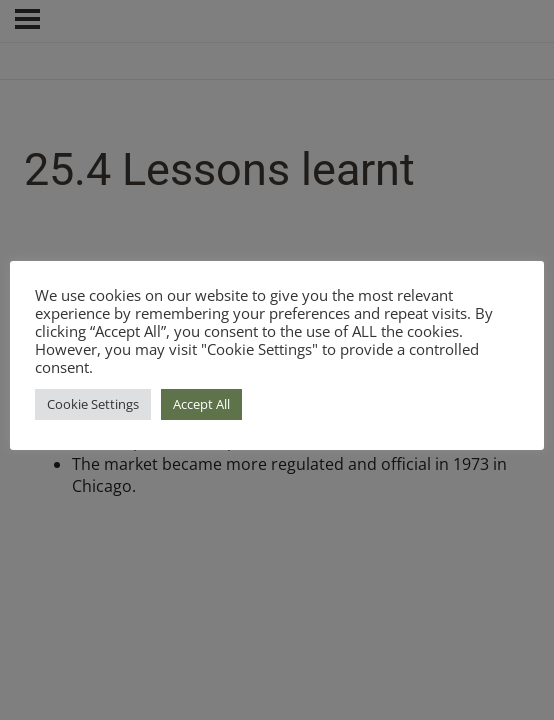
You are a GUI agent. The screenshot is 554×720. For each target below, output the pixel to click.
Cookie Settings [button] (93, 404)
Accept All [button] (201, 404)
